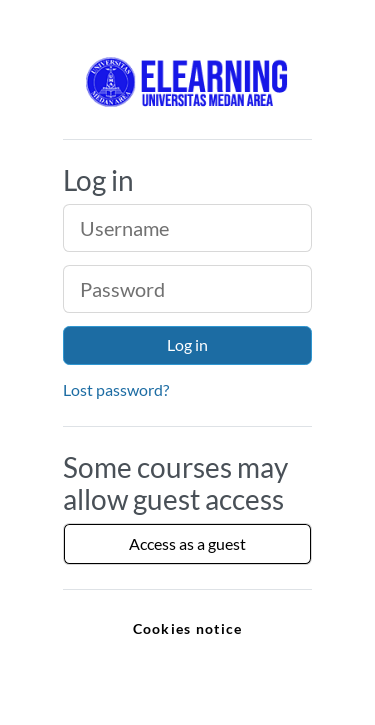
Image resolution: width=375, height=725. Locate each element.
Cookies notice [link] (188, 628)
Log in (187, 344)
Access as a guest (187, 543)
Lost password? (116, 389)
